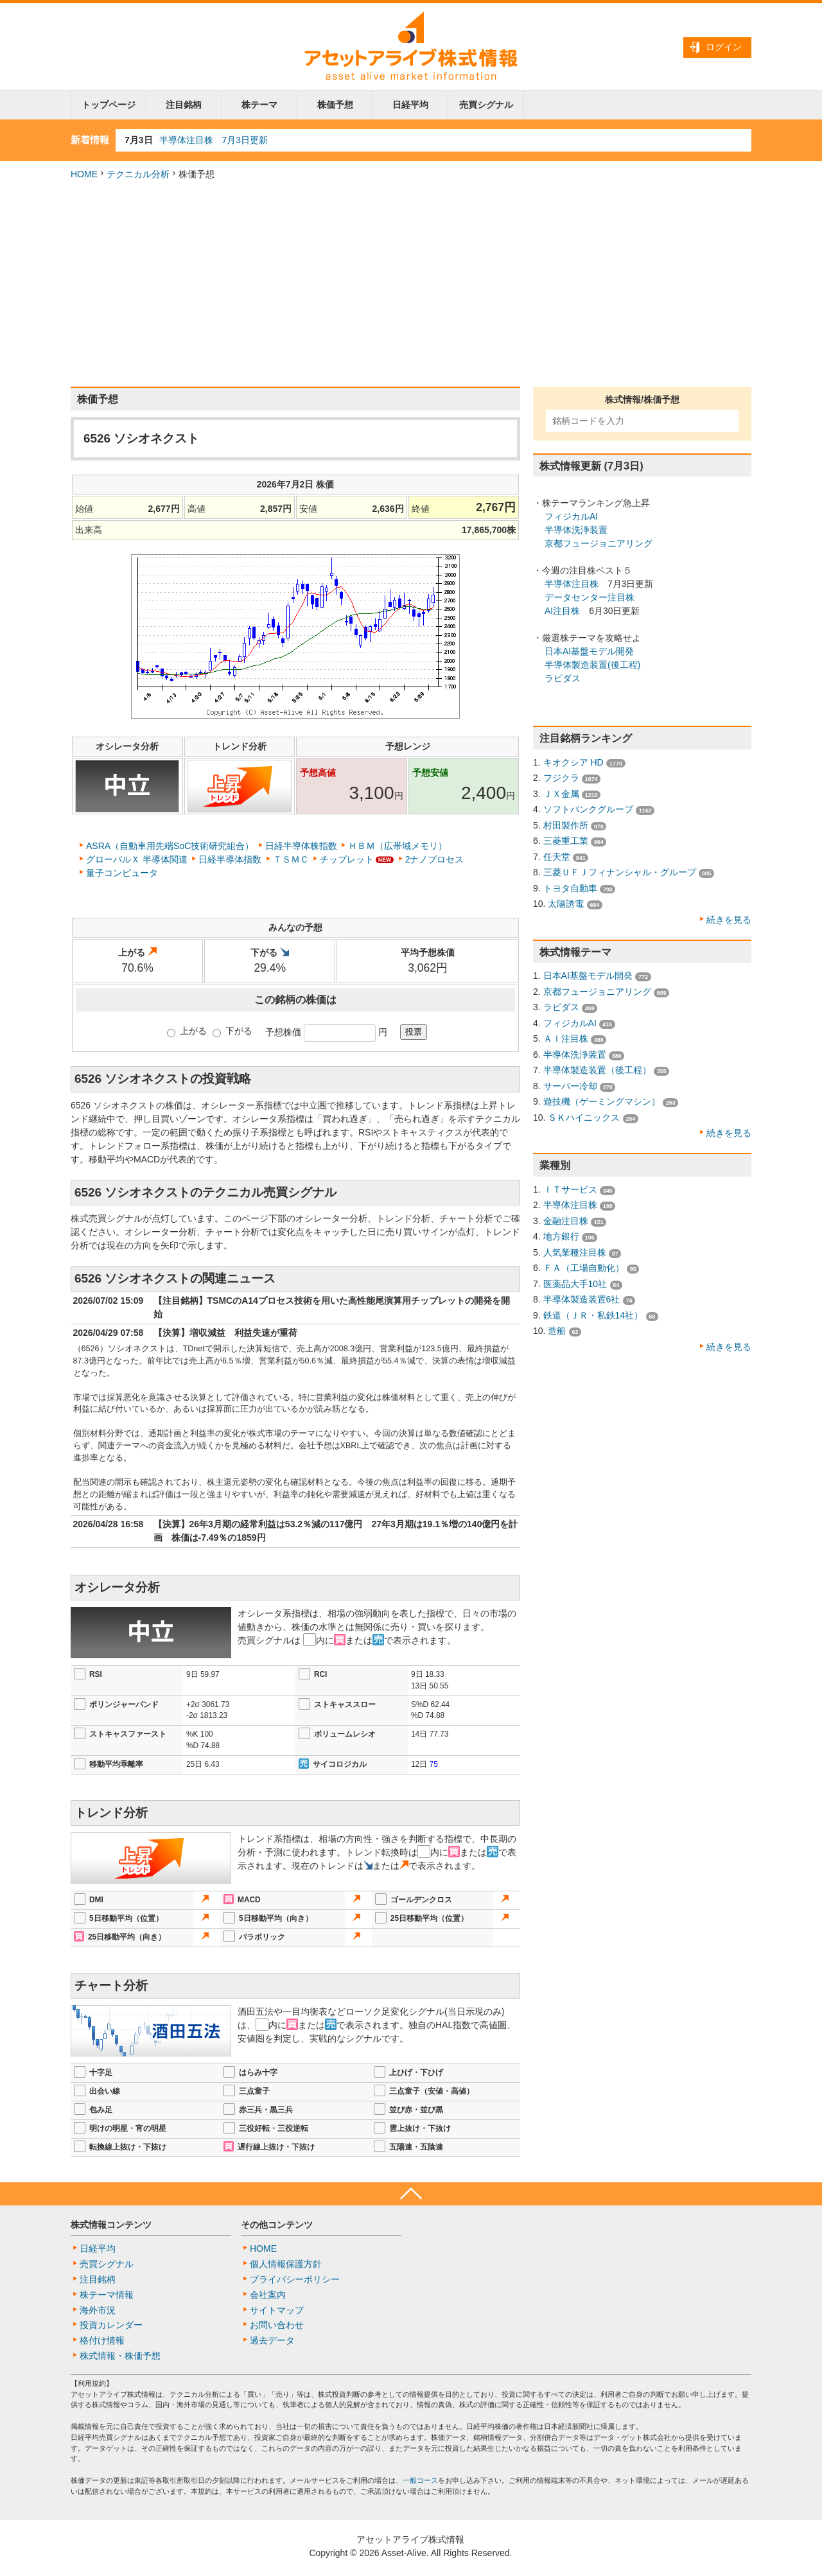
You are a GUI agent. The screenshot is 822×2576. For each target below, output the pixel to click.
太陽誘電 (566, 903)
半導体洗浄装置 (576, 530)
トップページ (109, 105)
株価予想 (335, 105)
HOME (84, 174)
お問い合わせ (277, 2325)
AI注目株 (562, 611)
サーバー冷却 (570, 1086)
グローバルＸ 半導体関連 (137, 859)
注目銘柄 (184, 105)
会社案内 (268, 2295)
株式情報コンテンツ (111, 2225)
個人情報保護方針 (286, 2264)
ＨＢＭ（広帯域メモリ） (397, 846)
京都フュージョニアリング (598, 543)
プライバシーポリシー (295, 2279)
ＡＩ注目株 (565, 1038)
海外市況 (98, 2310)
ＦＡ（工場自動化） (583, 1268)
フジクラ (561, 778)
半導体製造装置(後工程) (592, 665)
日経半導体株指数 (301, 846)
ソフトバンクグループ (588, 809)
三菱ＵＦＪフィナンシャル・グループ (619, 872)
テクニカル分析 (138, 174)
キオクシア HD (573, 762)
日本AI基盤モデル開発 (589, 651)
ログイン (724, 47)
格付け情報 (102, 2340)
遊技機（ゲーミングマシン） (601, 1101)
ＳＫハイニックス (584, 1117)
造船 (557, 1331)
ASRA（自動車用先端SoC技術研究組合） (170, 846)
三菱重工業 (565, 841)
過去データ (272, 2340)
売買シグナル (486, 105)
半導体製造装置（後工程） (597, 1070)
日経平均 (410, 105)
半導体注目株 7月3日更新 (213, 140)
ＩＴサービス (570, 1189)
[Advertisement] (411, 284)
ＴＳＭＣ (291, 859)
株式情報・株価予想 (120, 2356)
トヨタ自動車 (570, 888)
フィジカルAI (571, 516)
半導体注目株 (572, 584)
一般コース (420, 2480)
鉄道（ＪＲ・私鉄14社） (593, 1315)
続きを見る (728, 920)
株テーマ (259, 105)
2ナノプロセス (434, 859)
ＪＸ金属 (561, 794)
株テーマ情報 (107, 2295)
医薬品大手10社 (575, 1284)
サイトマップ (277, 2310)
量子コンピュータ (122, 873)
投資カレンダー (111, 2325)
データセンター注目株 (589, 597)
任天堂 (556, 857)
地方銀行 (561, 1236)
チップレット (347, 859)
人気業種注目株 (574, 1252)
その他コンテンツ (277, 2225)
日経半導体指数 (229, 859)
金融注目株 (565, 1221)
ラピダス (563, 678)
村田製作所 (565, 825)
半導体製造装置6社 (581, 1299)
